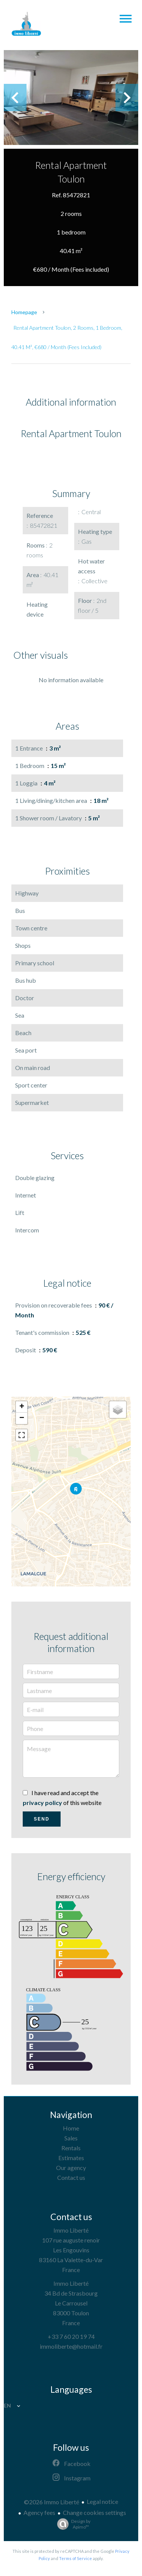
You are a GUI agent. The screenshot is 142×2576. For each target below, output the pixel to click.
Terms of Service (75, 2558)
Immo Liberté (71, 2230)
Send (41, 1819)
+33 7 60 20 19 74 (71, 2336)
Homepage (24, 312)
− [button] (21, 1418)
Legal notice (102, 2501)
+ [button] (21, 1407)
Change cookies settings (94, 2512)
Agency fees (39, 2512)
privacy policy (42, 1802)
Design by (72, 2524)
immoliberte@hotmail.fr (71, 2346)
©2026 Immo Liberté (51, 2501)
